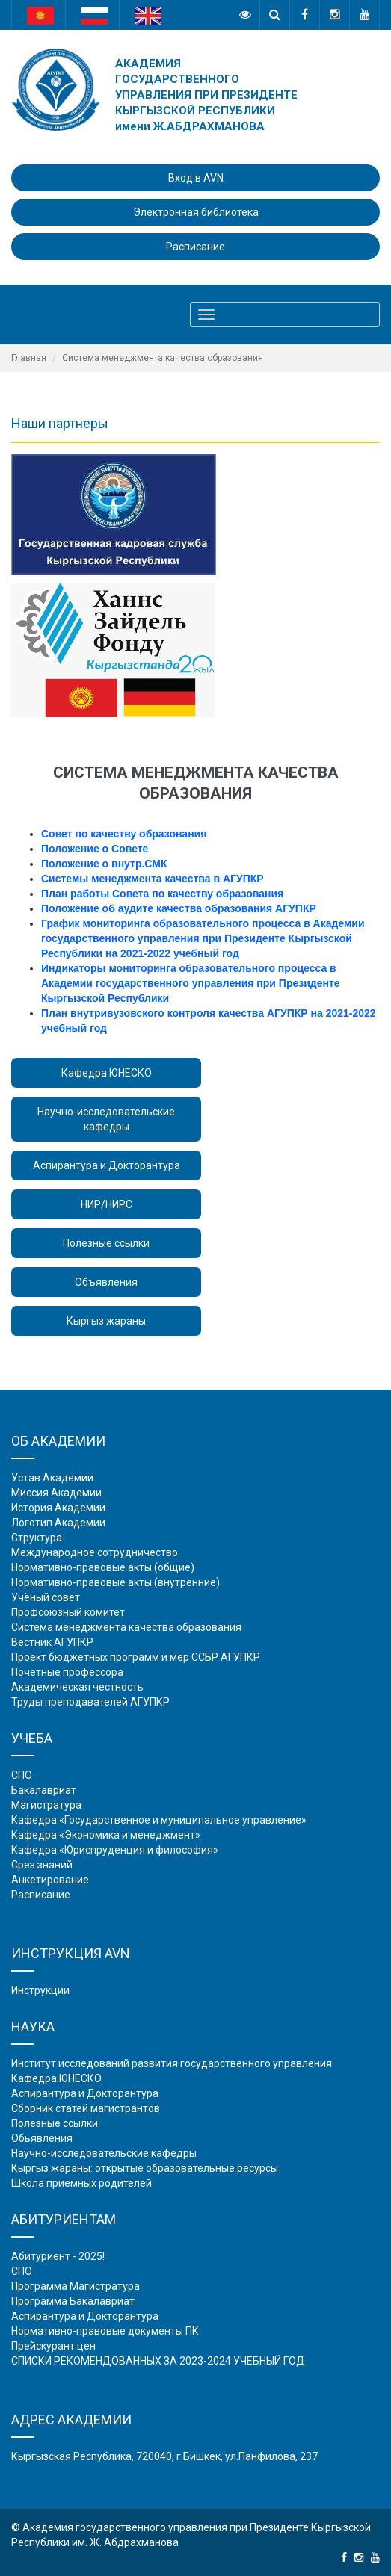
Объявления (106, 1282)
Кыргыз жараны (106, 1321)
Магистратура (46, 1805)
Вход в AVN (196, 178)
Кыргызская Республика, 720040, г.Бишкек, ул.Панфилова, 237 (164, 2456)
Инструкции (40, 1990)
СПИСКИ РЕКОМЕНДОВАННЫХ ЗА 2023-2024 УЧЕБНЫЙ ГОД (158, 2361)
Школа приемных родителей (81, 2183)
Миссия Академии (56, 1493)
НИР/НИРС (106, 1204)
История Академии (58, 1508)
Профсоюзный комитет (68, 1612)
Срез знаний (42, 1865)
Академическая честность (77, 1687)
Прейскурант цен (53, 2346)
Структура (36, 1538)
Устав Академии (52, 1478)
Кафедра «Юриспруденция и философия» (114, 1850)
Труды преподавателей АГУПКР (90, 1702)
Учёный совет (45, 1597)
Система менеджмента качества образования (126, 1627)
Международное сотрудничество (94, 1552)
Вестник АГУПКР (52, 1642)
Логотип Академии (58, 1523)
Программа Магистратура (75, 2286)
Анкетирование (50, 1880)
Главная (28, 358)
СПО (21, 1775)
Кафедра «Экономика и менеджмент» (105, 1835)
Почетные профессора (67, 1672)
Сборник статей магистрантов (85, 2108)
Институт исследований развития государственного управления (171, 2063)
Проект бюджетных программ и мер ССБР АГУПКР (135, 1657)
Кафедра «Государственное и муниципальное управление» (159, 1820)
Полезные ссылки (106, 1243)
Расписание (195, 247)
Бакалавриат (43, 1790)
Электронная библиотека (196, 212)
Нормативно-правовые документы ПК (105, 2331)
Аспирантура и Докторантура (106, 1165)
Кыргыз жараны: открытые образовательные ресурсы (144, 2168)
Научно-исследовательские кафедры (106, 1119)
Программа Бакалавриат (73, 2301)
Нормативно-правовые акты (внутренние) (115, 1582)
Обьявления (42, 2138)
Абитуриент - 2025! (58, 2256)
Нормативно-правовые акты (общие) (102, 1567)
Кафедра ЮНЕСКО (106, 1073)
